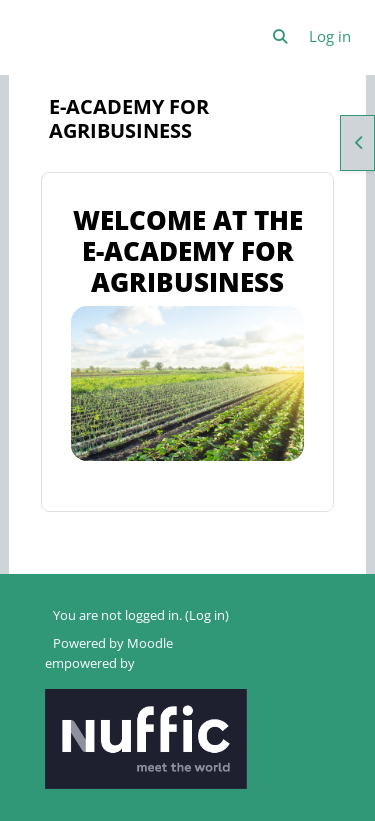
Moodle (150, 643)
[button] (280, 37)
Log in (330, 36)
